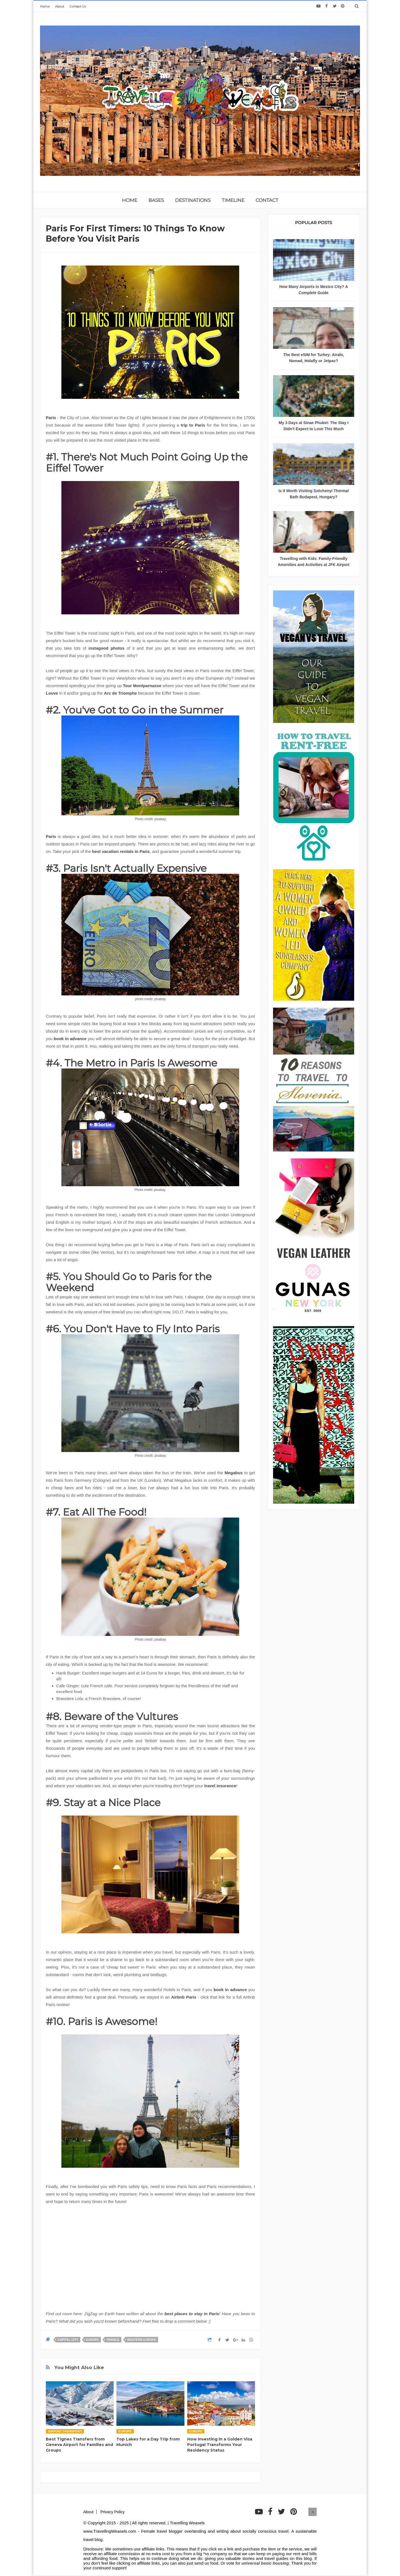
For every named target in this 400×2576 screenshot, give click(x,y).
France (113, 2339)
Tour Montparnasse (142, 685)
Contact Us (77, 6)
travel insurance (220, 1785)
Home (45, 6)
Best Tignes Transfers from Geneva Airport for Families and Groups (79, 2445)
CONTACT (267, 200)
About (59, 6)
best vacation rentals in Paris (121, 851)
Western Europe (141, 2339)
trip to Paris (193, 425)
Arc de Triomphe (120, 693)
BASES (156, 200)
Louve (52, 693)
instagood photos (106, 648)
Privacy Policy (112, 2512)
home (129, 200)
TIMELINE (233, 200)
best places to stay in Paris (191, 2313)
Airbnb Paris (183, 1997)
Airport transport (65, 2431)
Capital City (68, 2339)
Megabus (234, 1472)
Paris (51, 417)
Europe (92, 2339)
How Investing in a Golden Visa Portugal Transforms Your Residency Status (219, 2445)
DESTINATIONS (193, 200)
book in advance (70, 1038)
